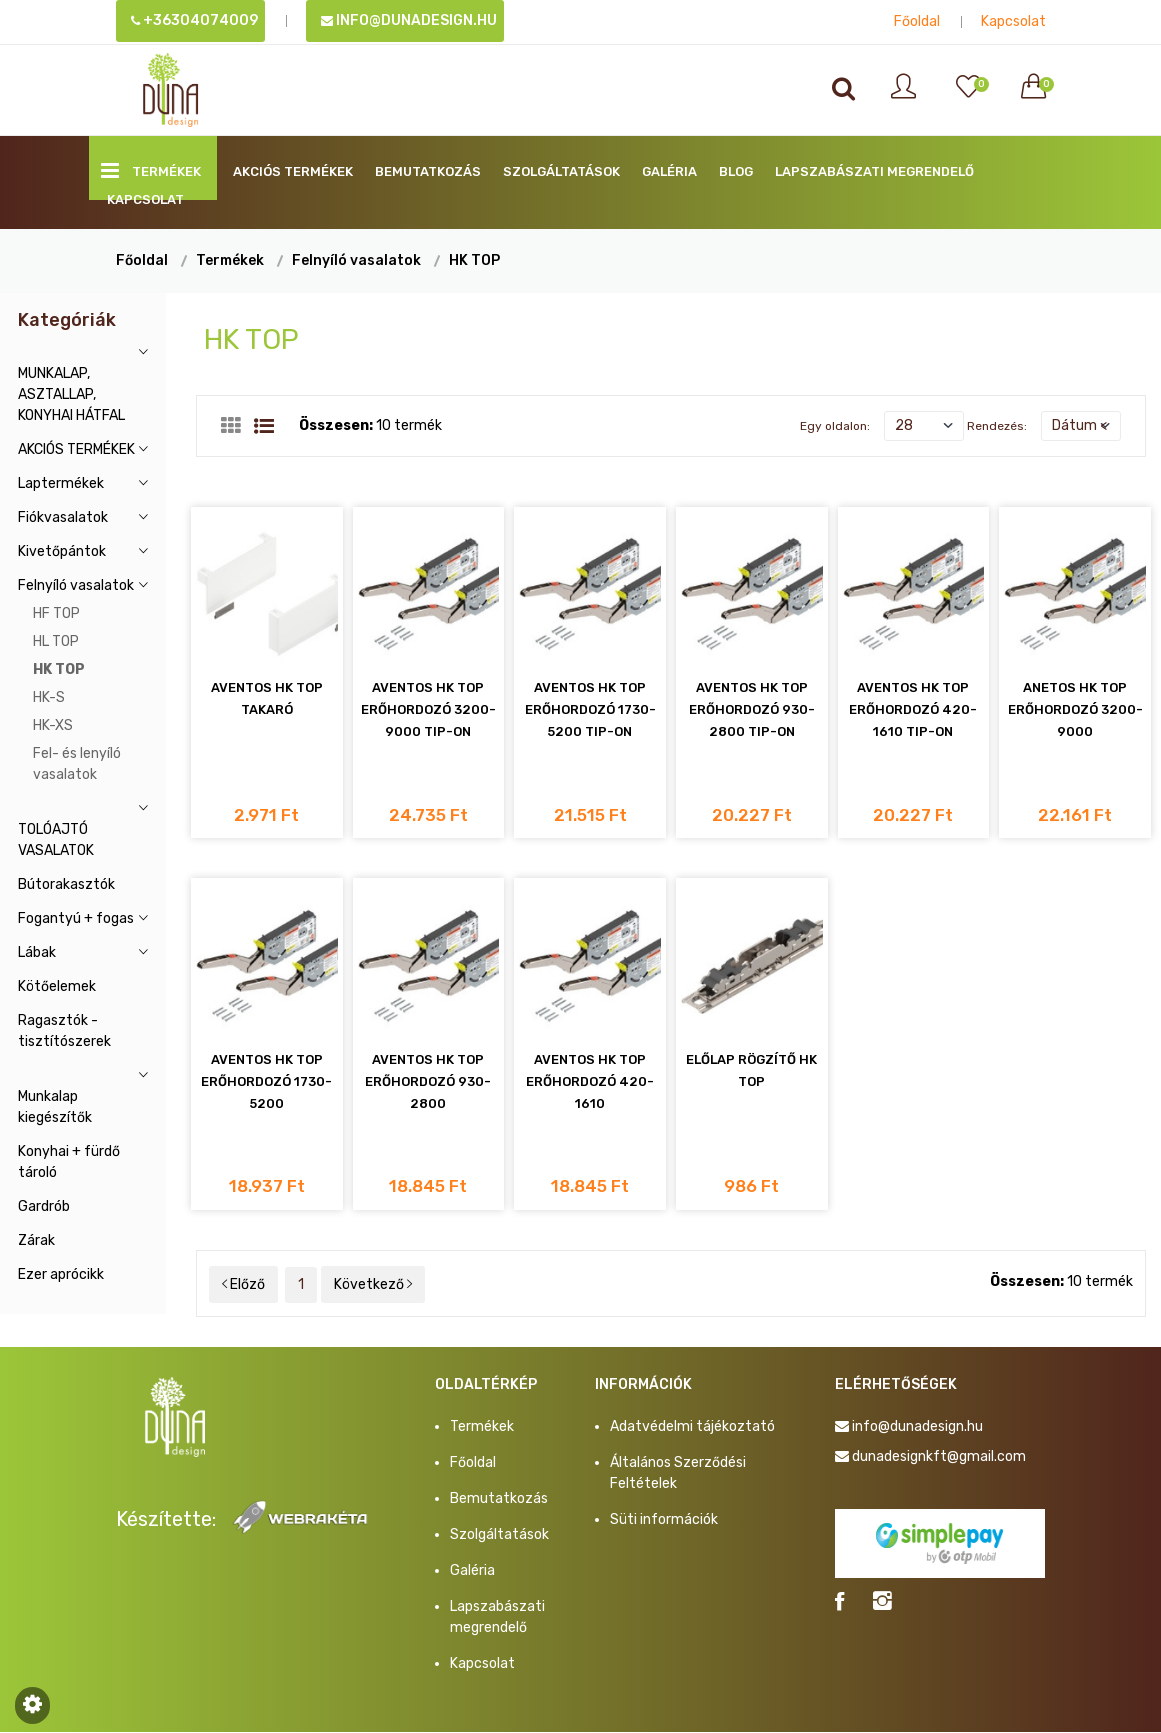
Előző (243, 1285)
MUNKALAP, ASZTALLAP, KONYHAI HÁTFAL (71, 394)
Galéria (669, 171)
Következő (373, 1285)
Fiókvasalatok (63, 517)
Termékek (151, 170)
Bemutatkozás (428, 171)
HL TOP (56, 641)
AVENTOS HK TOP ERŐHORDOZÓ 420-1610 (590, 1082)
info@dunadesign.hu (409, 20)
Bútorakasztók (66, 884)
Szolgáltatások (561, 171)
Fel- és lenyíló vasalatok (77, 764)
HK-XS (53, 725)
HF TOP (56, 613)
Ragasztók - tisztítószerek (64, 1031)
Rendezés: (997, 426)
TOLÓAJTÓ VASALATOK (56, 840)
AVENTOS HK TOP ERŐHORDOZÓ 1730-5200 (266, 1082)
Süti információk (664, 1520)
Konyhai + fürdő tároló (69, 1162)
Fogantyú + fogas (76, 918)
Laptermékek (61, 483)
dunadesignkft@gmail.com (939, 1457)
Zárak (36, 1240)
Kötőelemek (57, 986)
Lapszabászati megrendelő (874, 171)
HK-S (49, 697)
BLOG (736, 171)
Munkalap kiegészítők (55, 1107)
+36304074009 (194, 20)
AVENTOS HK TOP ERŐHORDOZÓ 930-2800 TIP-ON (752, 710)
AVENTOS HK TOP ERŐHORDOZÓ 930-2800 (428, 1082)
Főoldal (917, 21)
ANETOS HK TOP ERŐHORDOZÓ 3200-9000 (1075, 710)
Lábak (37, 952)
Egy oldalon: (835, 426)
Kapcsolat (1013, 21)
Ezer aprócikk (61, 1274)
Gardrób (44, 1206)
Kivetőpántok (62, 551)
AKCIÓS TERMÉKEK (293, 171)
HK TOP (474, 260)
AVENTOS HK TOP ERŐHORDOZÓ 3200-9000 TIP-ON (428, 710)
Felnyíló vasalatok (356, 260)
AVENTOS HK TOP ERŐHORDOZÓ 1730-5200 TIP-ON (590, 710)
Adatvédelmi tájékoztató (692, 1427)
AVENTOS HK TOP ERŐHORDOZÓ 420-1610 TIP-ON (913, 710)
